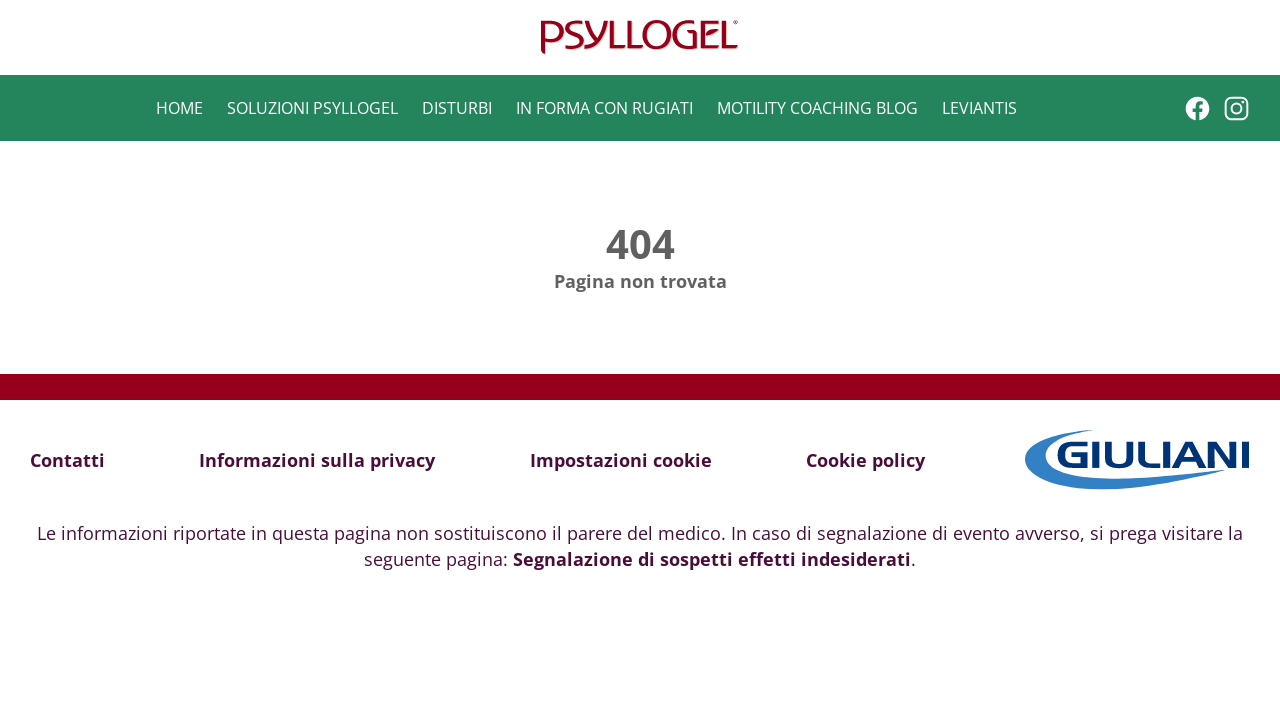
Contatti (67, 460)
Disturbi (457, 108)
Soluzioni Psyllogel (312, 108)
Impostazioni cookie (621, 460)
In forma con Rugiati (604, 108)
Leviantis (979, 108)
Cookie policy (865, 460)
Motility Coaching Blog (817, 108)
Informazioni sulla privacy (317, 460)
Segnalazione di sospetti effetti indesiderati (712, 559)
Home (179, 108)
